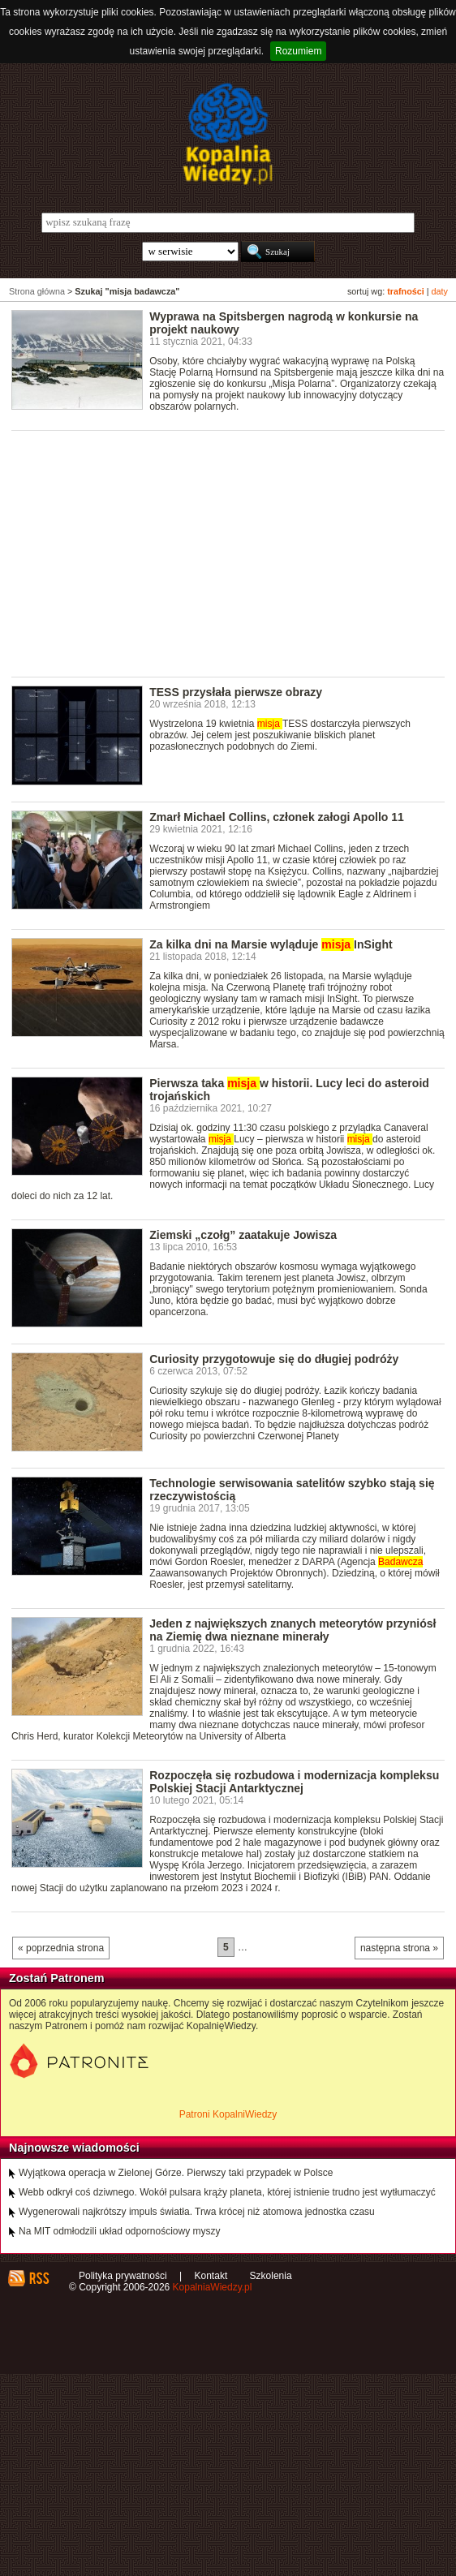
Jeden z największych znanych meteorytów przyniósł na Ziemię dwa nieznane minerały (292, 1630)
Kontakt (211, 2275)
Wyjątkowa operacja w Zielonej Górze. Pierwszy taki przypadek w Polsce (176, 2172)
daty (440, 291)
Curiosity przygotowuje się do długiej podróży (273, 1359)
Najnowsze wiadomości (74, 2147)
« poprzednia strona (61, 1948)
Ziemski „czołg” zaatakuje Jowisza (243, 1234)
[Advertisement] (233, 552)
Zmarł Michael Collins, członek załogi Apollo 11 (276, 817)
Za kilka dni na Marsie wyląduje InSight (270, 944)
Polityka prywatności (123, 2275)
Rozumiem (298, 51)
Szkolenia (271, 2275)
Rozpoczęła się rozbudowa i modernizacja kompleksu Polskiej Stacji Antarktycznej (294, 1782)
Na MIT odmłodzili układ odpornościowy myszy (120, 2231)
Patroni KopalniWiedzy (228, 2114)
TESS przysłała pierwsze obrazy (235, 692)
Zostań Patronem (57, 1978)
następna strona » (399, 1948)
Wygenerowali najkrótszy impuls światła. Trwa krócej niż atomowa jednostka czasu (197, 2211)
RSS (38, 2278)
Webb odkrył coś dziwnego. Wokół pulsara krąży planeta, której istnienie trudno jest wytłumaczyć (227, 2192)
